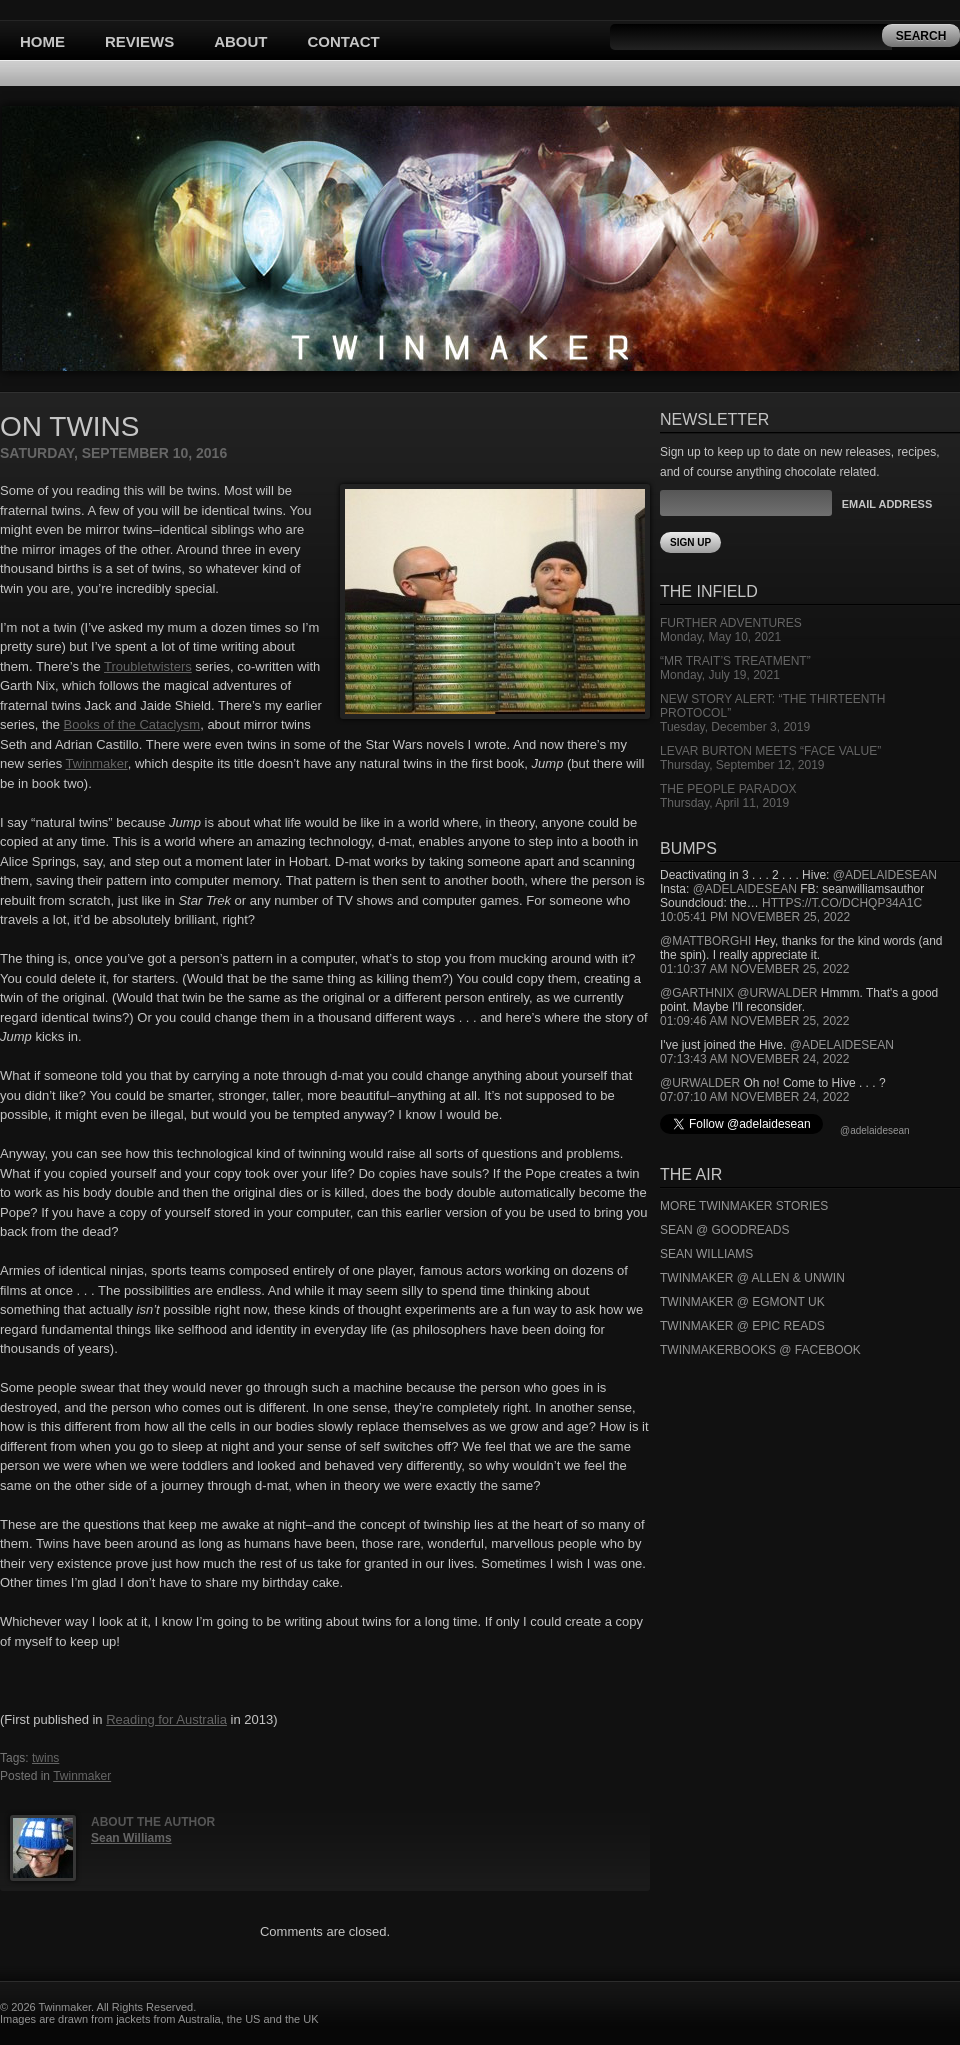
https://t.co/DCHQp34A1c (842, 903)
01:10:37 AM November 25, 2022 (754, 969)
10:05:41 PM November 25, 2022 (755, 917)
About (240, 41)
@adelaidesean (885, 875)
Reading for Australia (166, 1719)
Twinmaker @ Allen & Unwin (752, 1278)
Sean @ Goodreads (725, 1230)
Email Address (887, 504)
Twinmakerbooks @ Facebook (760, 1350)
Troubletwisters (148, 666)
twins (45, 1758)
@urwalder (777, 993)
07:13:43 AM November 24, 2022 (754, 1059)
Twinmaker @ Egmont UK (742, 1302)
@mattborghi (705, 941)
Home (42, 41)
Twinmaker (97, 763)
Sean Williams (131, 1838)
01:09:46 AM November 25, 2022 (754, 1021)
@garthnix (697, 993)
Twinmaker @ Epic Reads (742, 1326)
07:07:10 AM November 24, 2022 (754, 1097)
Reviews (139, 41)
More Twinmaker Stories (744, 1206)
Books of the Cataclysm (132, 724)
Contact (344, 41)
